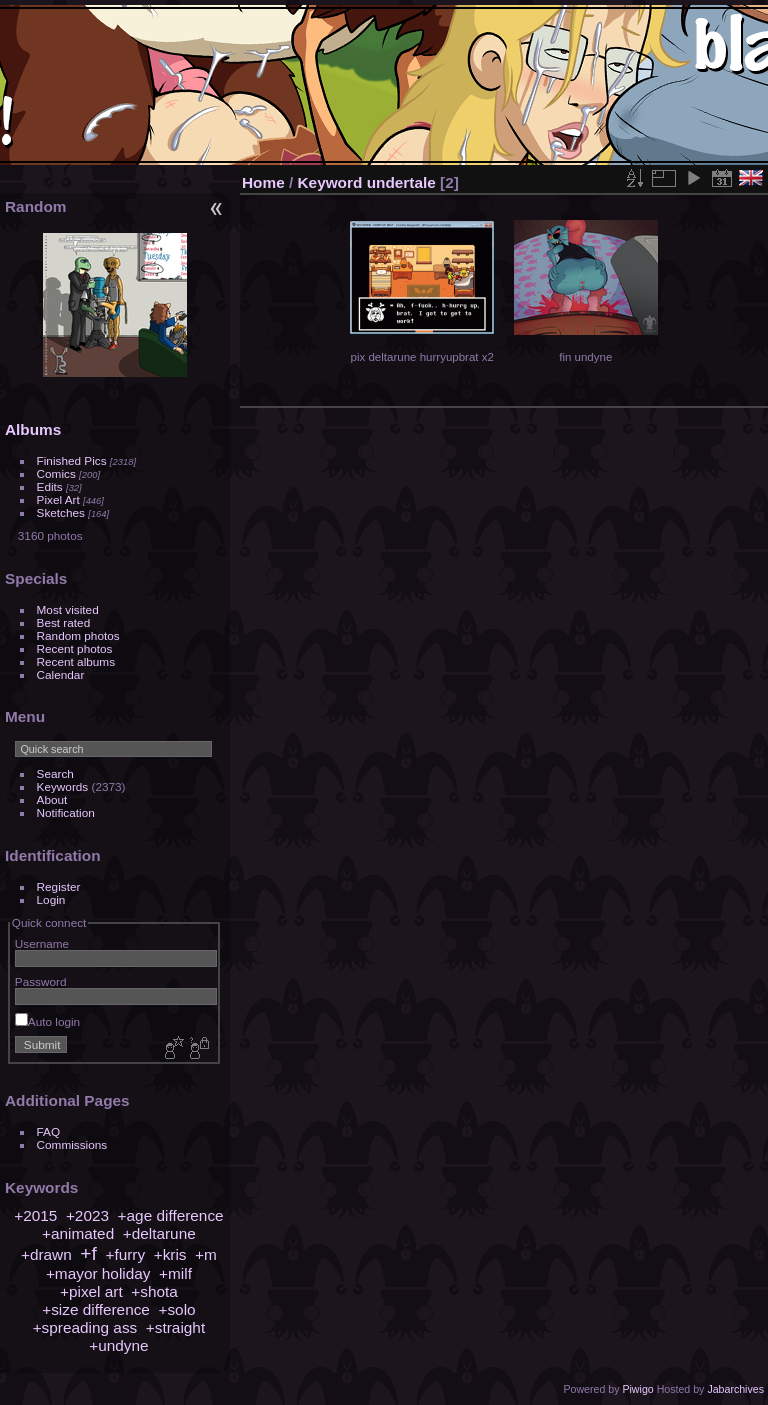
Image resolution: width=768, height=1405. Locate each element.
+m (206, 1254)
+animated (78, 1233)
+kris (170, 1254)
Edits (50, 486)
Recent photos (75, 648)
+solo (176, 1309)
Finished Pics (72, 460)
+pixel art (91, 1291)
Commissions (72, 1144)
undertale (401, 182)
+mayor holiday (98, 1273)
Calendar (61, 674)
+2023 (87, 1215)
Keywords (63, 786)
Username (42, 943)
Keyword (330, 182)
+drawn (46, 1254)
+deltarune (159, 1233)
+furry (125, 1254)
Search (55, 773)
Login (51, 899)
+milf (175, 1273)
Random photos (78, 635)
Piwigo (637, 1389)
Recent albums (76, 661)
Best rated (64, 622)
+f (88, 1253)
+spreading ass (85, 1327)
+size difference (96, 1309)
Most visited (68, 609)
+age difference (171, 1215)
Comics (56, 473)
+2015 (35, 1215)
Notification (66, 812)
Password (41, 981)
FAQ (49, 1131)
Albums (33, 429)
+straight (175, 1327)
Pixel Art (58, 499)
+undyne (118, 1345)
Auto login (47, 1021)
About (52, 799)
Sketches (61, 512)
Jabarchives (735, 1389)
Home (263, 182)
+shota (154, 1291)
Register (59, 886)
